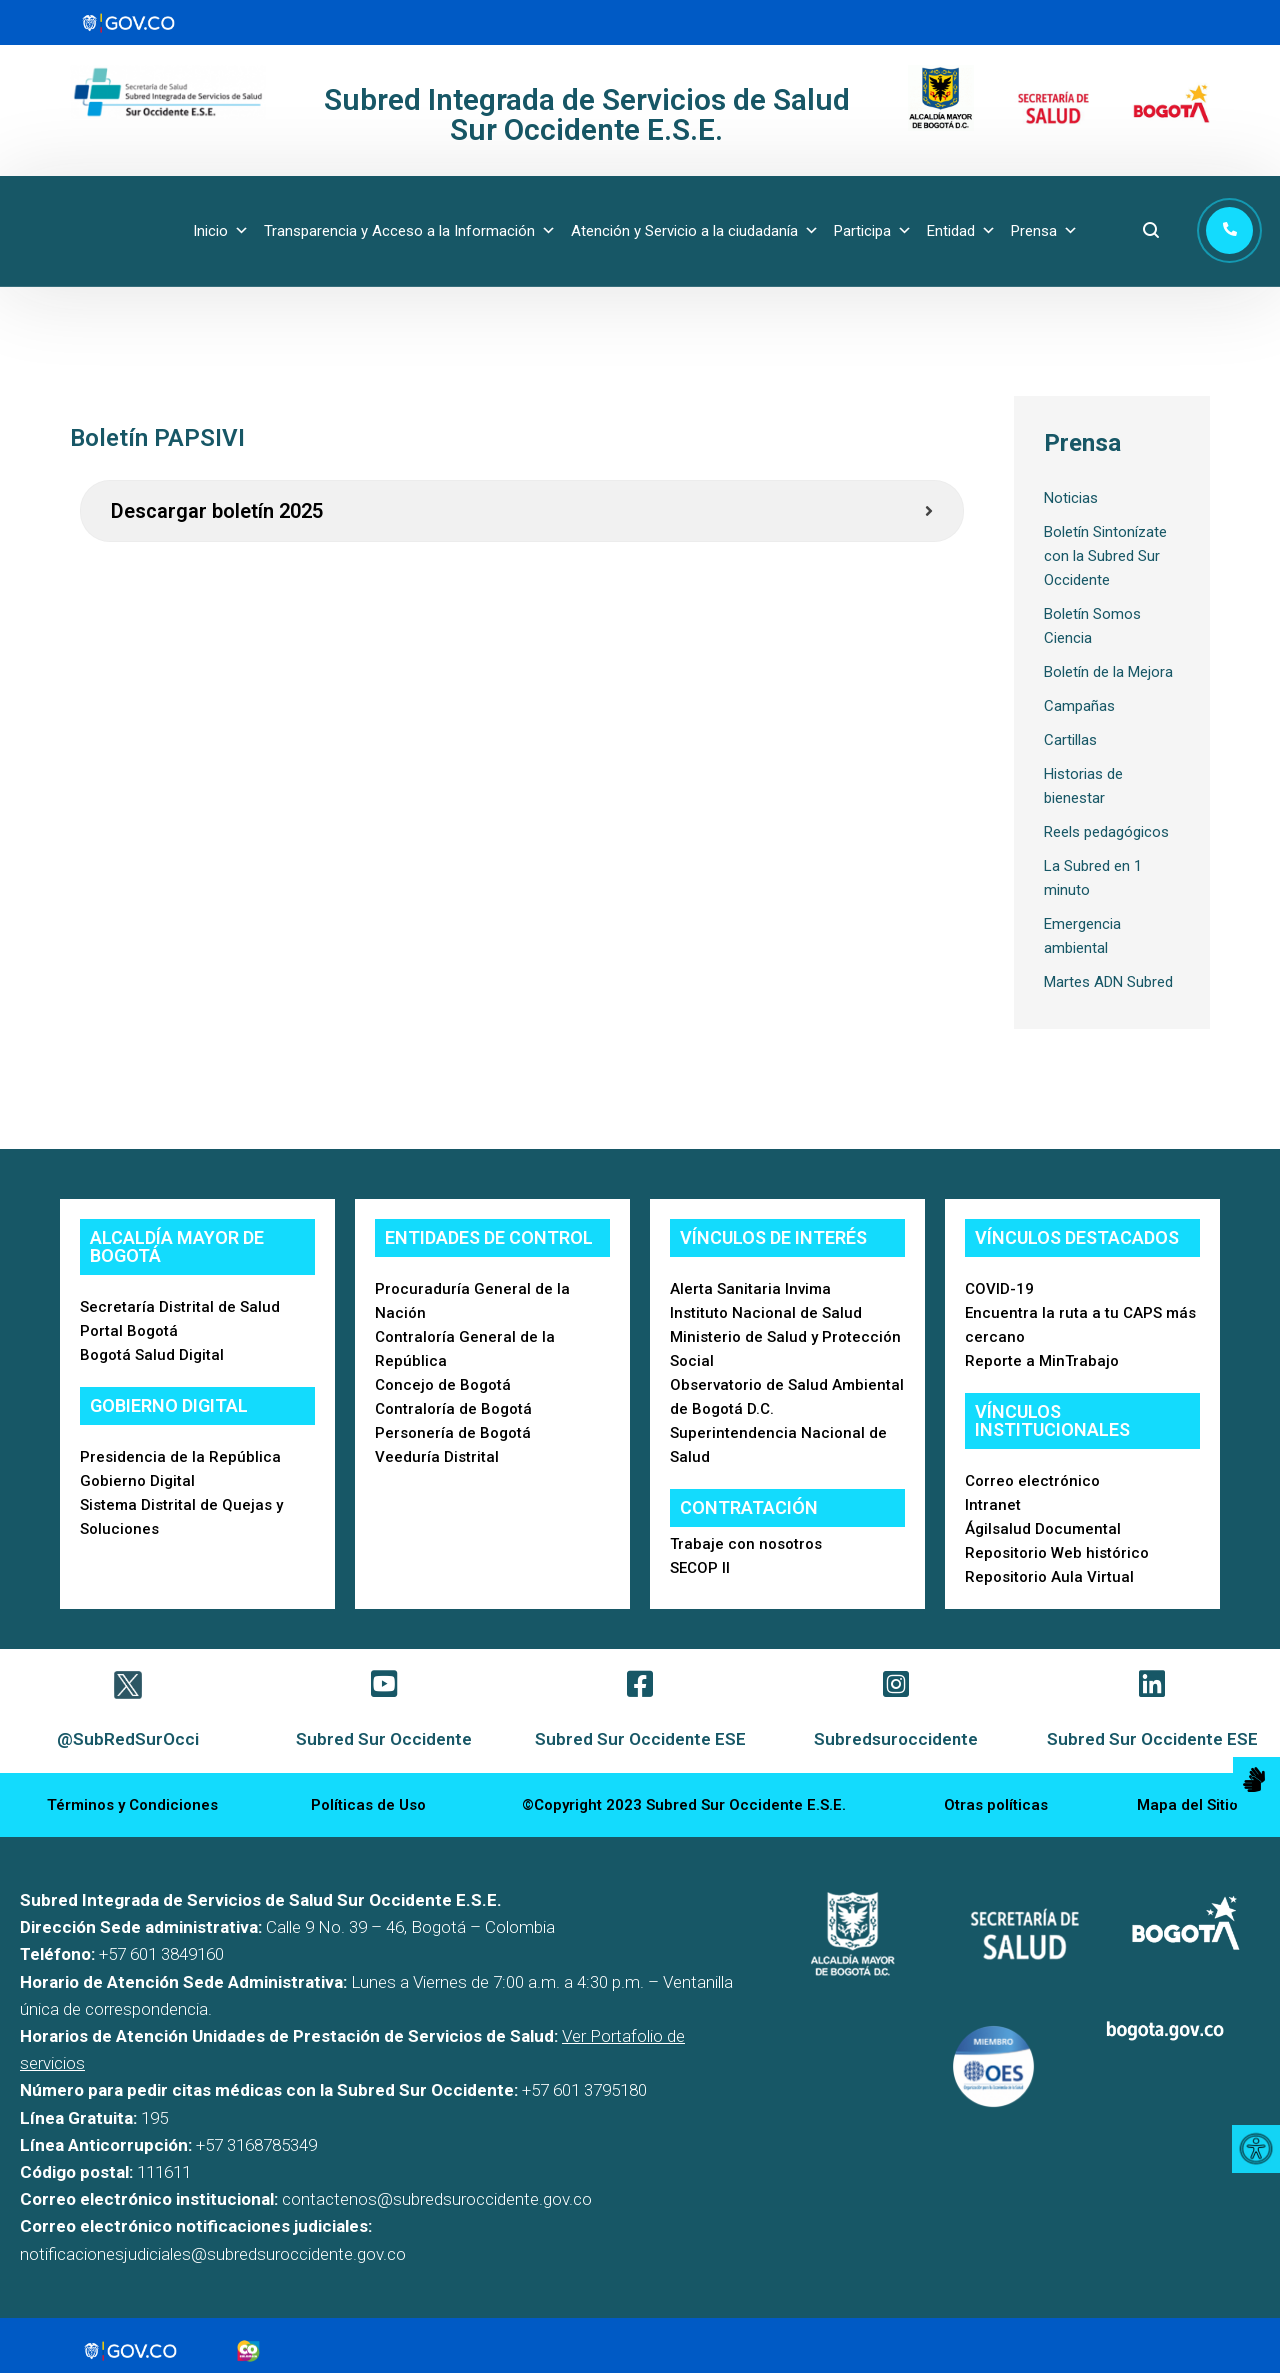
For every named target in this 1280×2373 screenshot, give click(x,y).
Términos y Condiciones (132, 1805)
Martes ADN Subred (1108, 982)
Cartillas (1070, 740)
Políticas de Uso (368, 1805)
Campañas (1079, 706)
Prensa (1044, 231)
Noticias (1071, 498)
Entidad (961, 231)
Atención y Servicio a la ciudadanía (695, 231)
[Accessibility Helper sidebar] (1256, 2149)
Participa (873, 231)
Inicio (221, 231)
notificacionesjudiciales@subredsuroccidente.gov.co (213, 2254)
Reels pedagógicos (1106, 832)
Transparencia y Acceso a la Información (410, 231)
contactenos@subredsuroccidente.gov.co (437, 2199)
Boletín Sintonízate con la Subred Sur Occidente (1105, 556)
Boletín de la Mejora (1108, 672)
